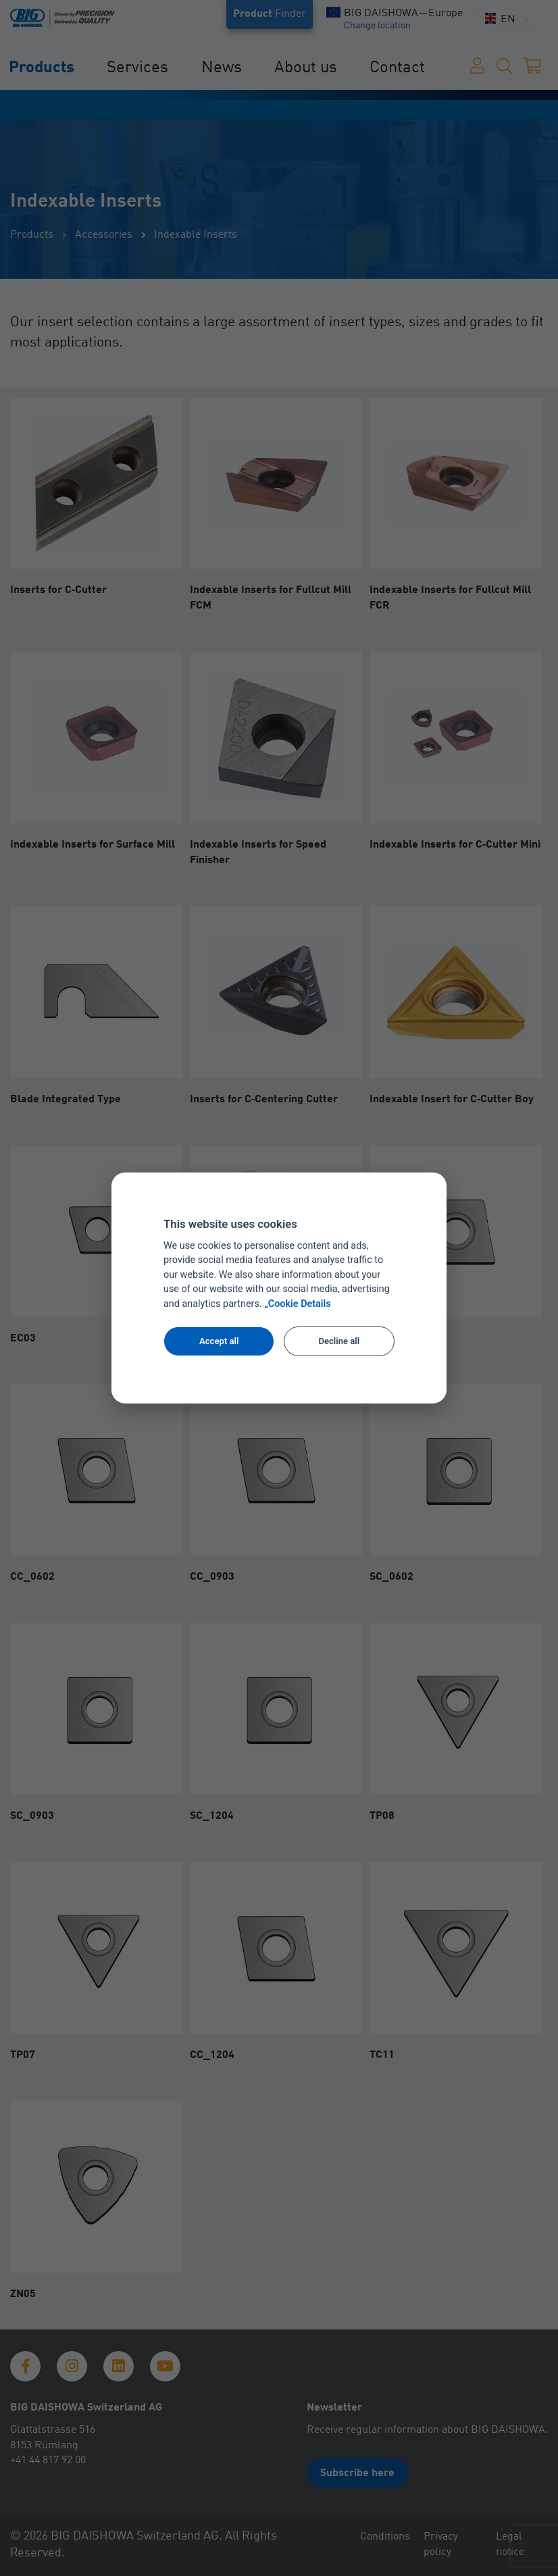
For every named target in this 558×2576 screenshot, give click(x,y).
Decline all (338, 1341)
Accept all (218, 1341)
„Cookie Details (297, 1304)
